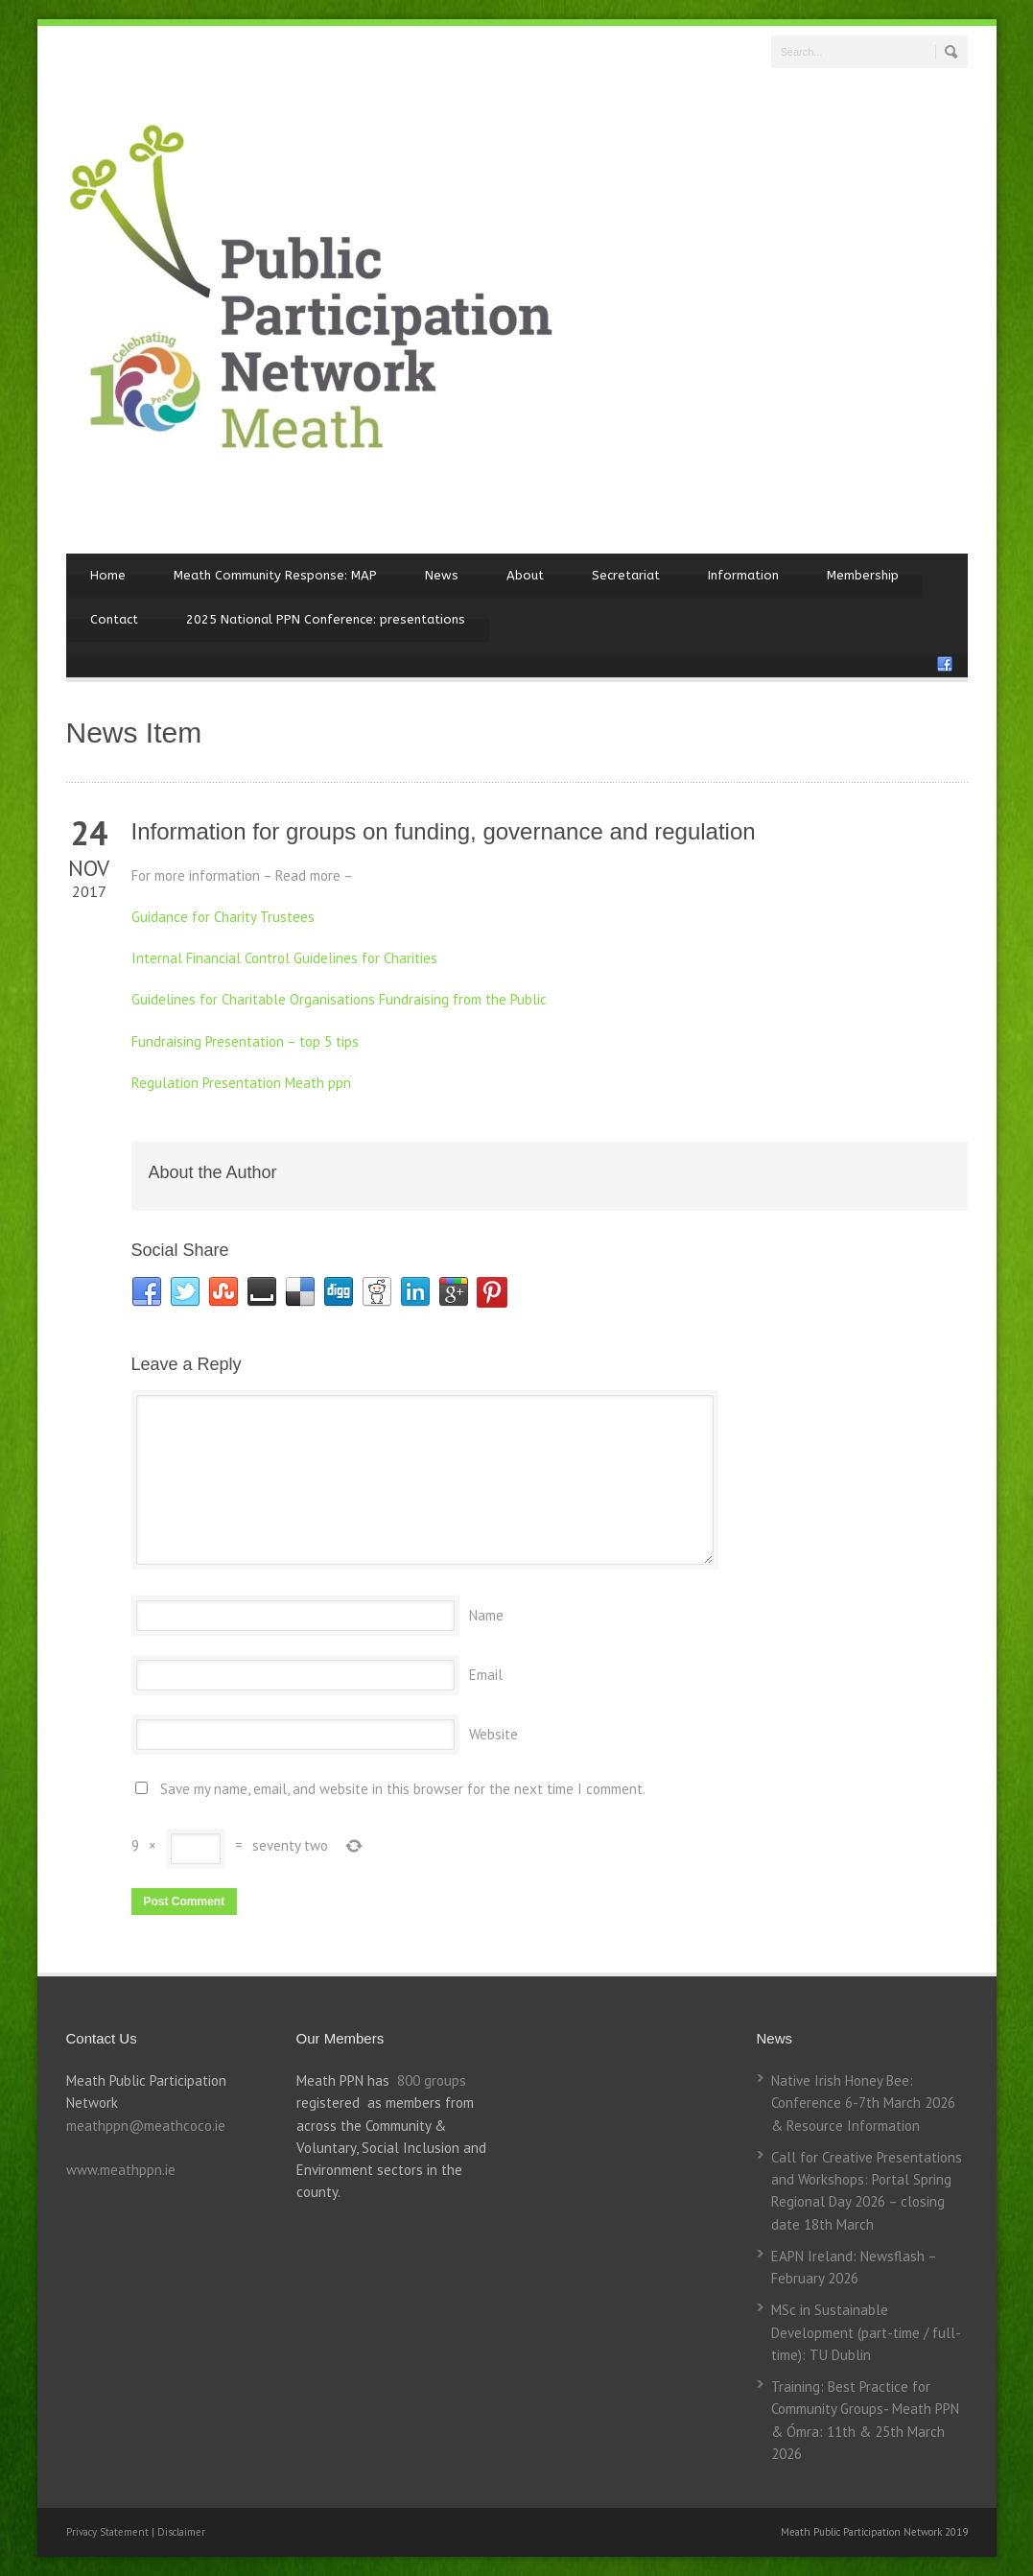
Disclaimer (181, 2532)
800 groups (431, 2080)
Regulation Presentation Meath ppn (241, 1083)
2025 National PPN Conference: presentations (325, 619)
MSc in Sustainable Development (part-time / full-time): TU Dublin (866, 2332)
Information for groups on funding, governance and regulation (443, 831)
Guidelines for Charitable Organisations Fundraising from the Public (339, 999)
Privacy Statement (109, 2532)
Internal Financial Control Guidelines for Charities (284, 958)
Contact (114, 619)
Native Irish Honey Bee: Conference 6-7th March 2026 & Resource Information (863, 2103)
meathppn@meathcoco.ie (145, 2125)
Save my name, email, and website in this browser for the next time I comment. (403, 1789)
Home (108, 575)
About (525, 575)
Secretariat (626, 575)
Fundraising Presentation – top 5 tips (245, 1041)
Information (743, 575)
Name (486, 1615)
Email (486, 1675)
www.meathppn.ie (121, 2170)
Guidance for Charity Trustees (223, 917)
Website (493, 1734)
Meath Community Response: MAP (275, 575)
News (441, 575)
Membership (863, 575)
